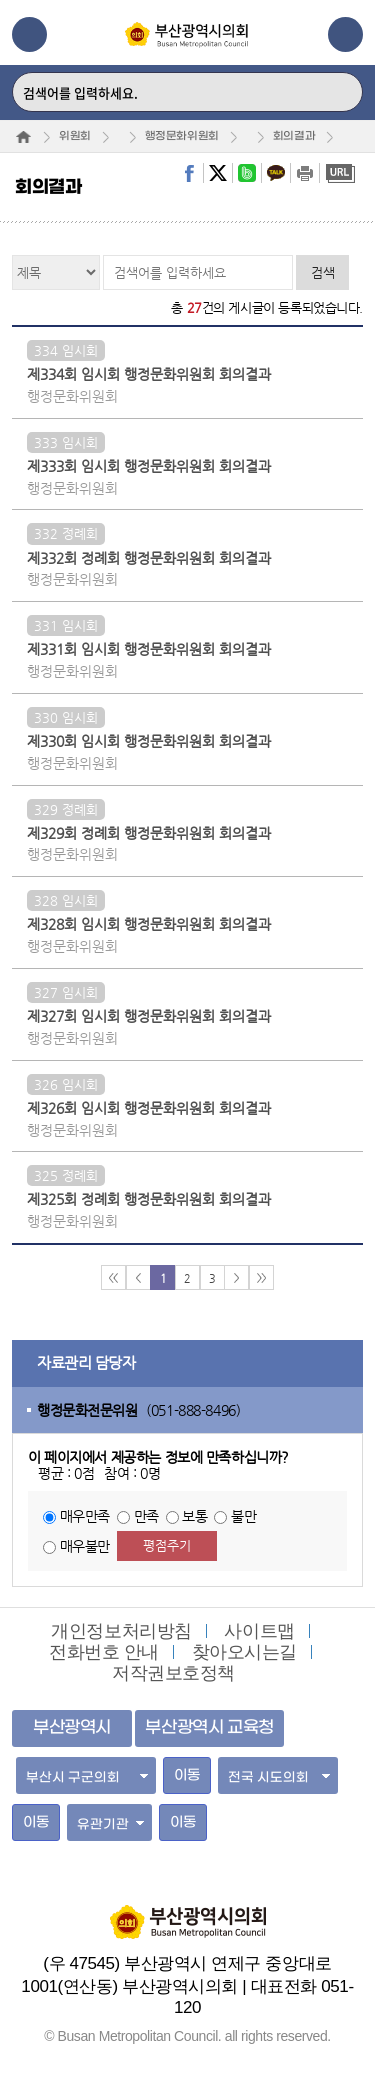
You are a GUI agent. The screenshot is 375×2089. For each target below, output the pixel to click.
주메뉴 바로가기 (0, 0)
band (247, 173)
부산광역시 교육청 (209, 1728)
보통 (194, 1516)
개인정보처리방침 (121, 1631)
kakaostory (276, 173)
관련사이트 (345, 34)
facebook (189, 173)
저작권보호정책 (173, 1673)
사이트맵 (259, 1631)
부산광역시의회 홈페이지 (188, 1912)
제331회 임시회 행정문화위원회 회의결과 (149, 649)
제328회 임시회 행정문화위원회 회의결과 (149, 924)
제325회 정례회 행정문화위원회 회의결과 (149, 1199)
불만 (243, 1516)
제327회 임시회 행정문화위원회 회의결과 (149, 1016)
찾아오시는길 (244, 1652)
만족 (146, 1516)
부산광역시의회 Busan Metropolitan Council (187, 52)
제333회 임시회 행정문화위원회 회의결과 (149, 466)
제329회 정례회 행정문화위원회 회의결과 (149, 833)
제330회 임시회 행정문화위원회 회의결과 (149, 741)
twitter (218, 173)
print (305, 173)
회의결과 (294, 136)
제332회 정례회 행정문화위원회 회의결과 (149, 558)
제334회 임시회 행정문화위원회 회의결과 (149, 374)
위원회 (75, 136)
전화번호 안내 (104, 1652)
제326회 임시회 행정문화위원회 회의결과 (149, 1108)
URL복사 (340, 173)
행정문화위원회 (182, 136)
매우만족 (85, 1516)
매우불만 (85, 1546)
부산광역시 (72, 1728)
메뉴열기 (29, 34)
